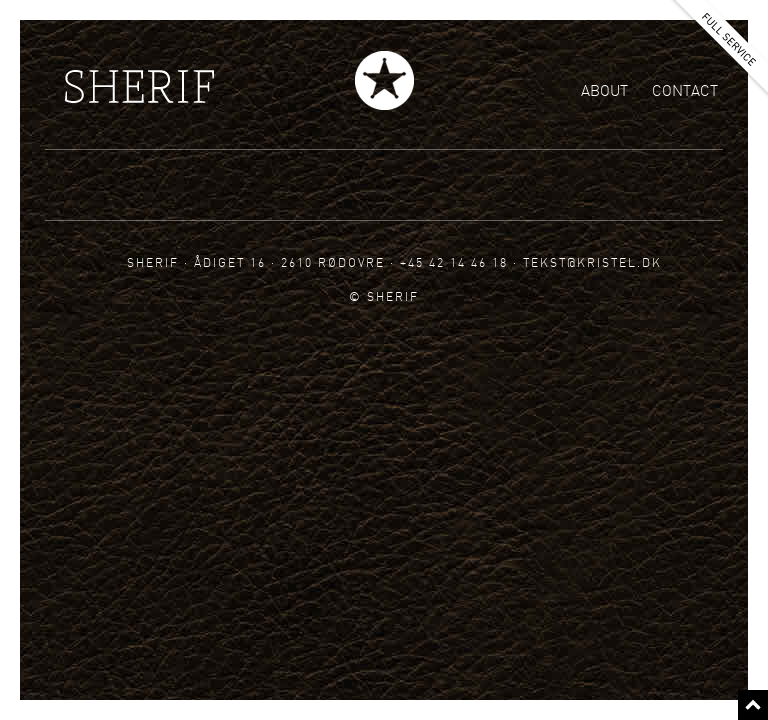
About (604, 91)
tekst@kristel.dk (592, 262)
